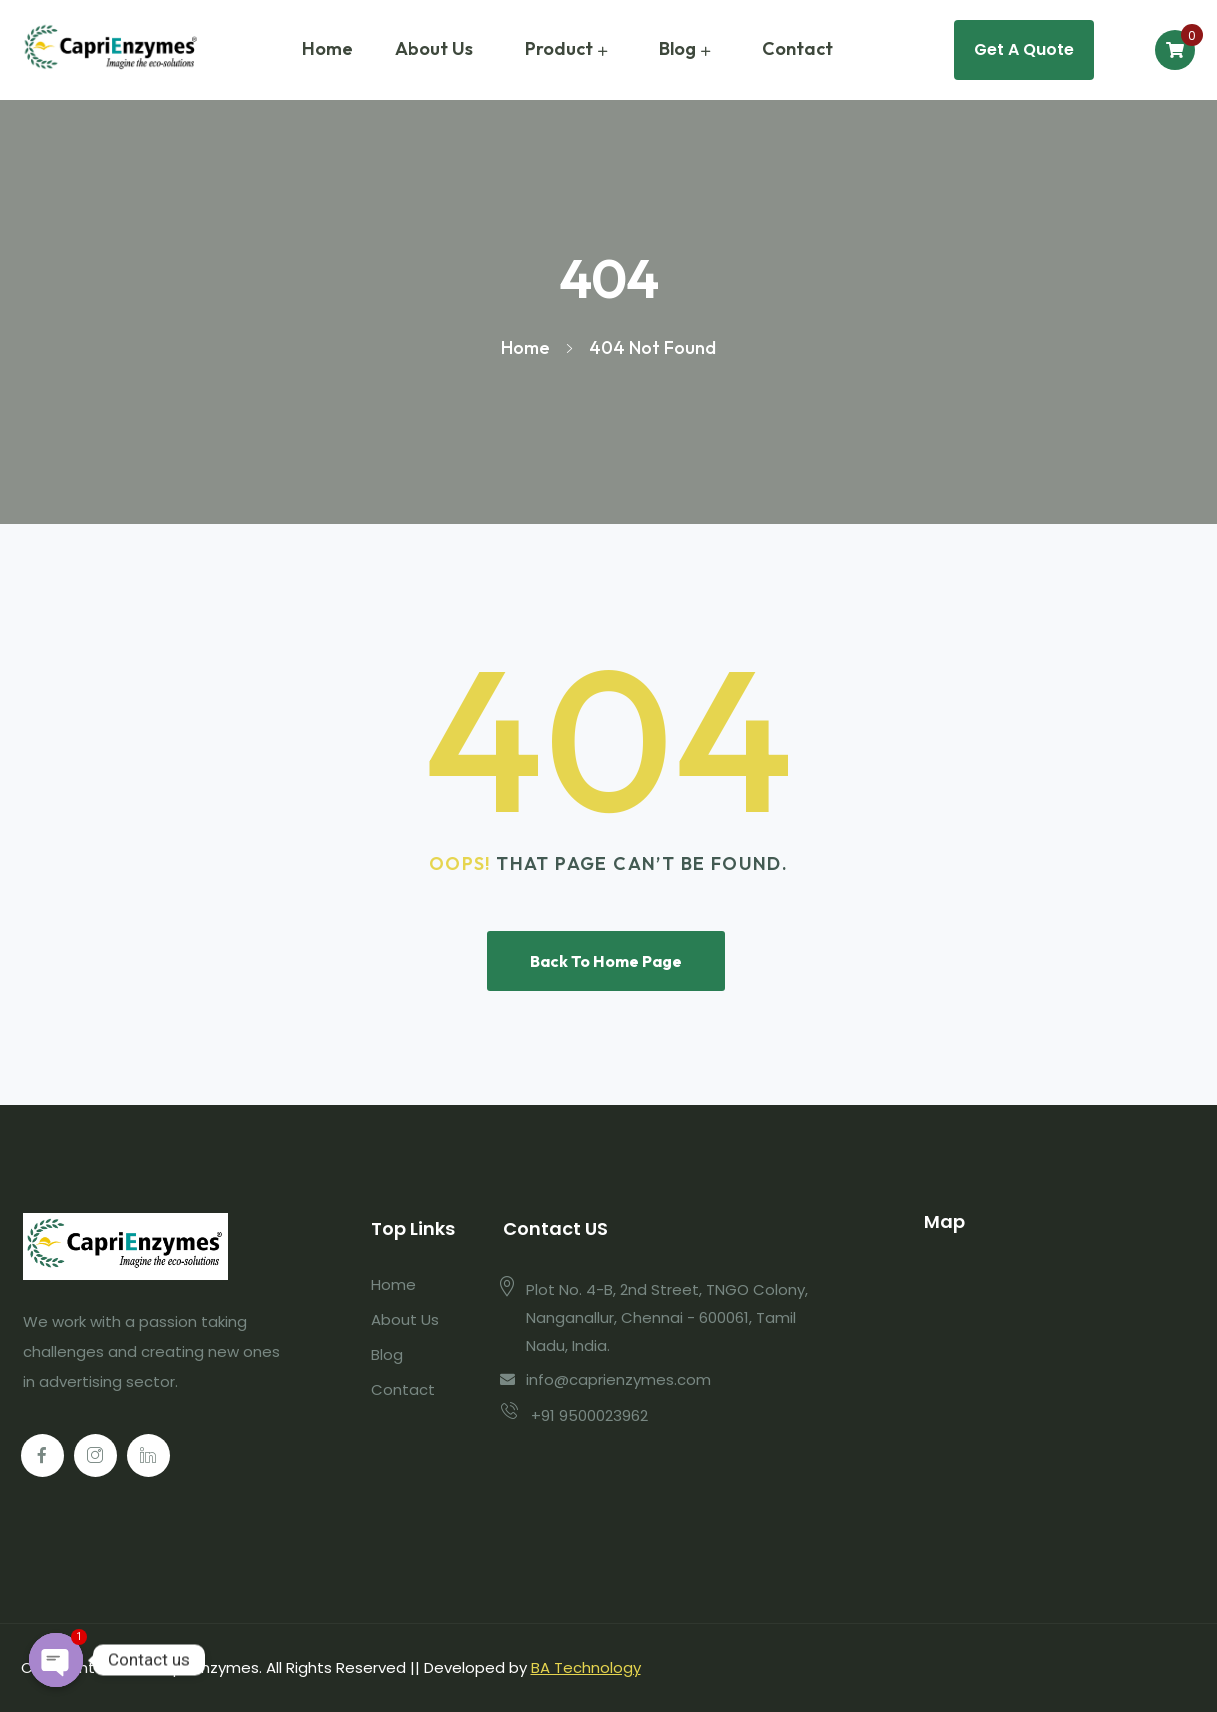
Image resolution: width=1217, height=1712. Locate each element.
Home (327, 48)
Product (559, 48)
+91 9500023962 (589, 1415)
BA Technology (586, 1667)
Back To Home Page (606, 961)
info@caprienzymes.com (618, 1379)
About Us (434, 48)
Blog (677, 48)
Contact (797, 48)
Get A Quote (1024, 49)
